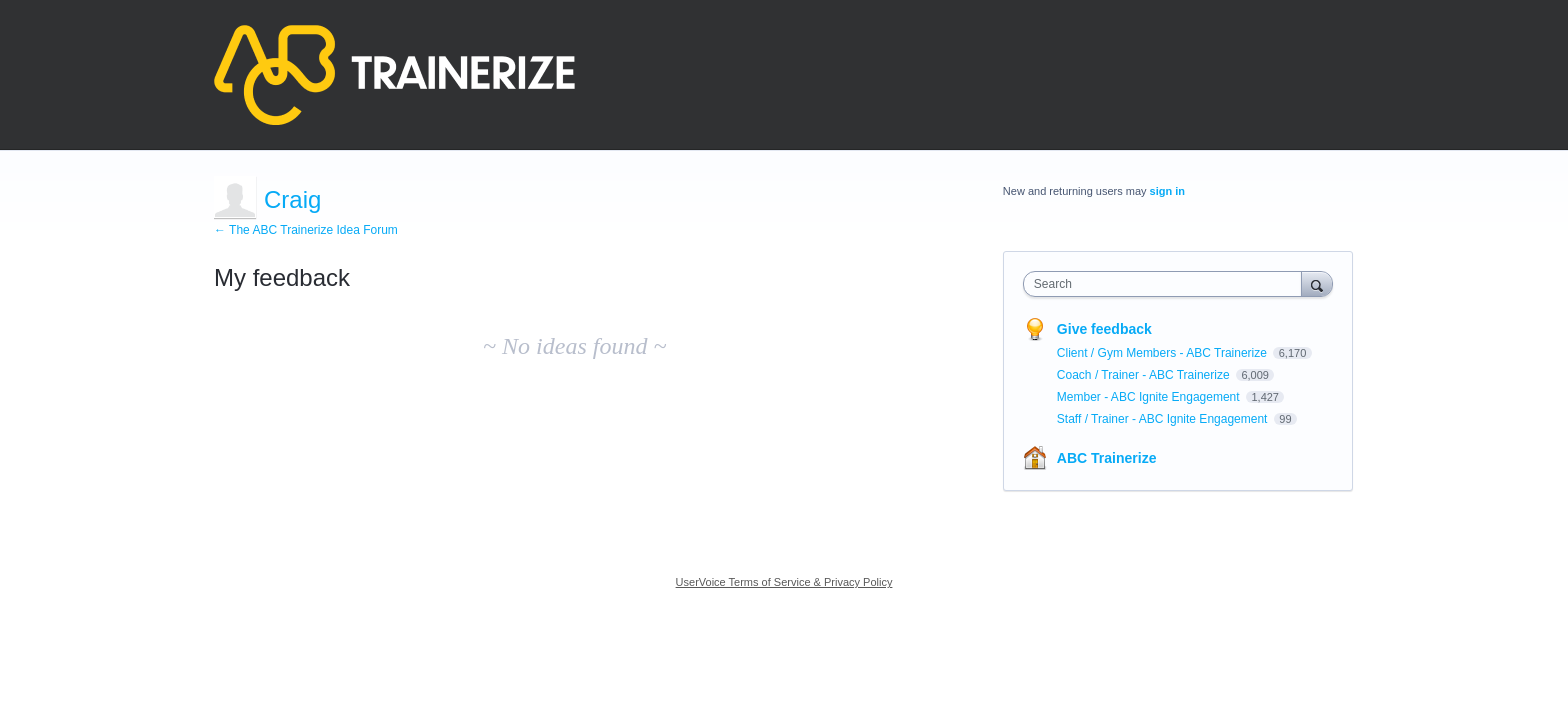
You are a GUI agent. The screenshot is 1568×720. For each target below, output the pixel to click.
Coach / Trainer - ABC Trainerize (1145, 375)
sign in (1167, 191)
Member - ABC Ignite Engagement (1150, 397)
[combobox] (1167, 284)
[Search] (1317, 283)
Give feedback (1104, 329)
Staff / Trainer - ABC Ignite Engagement (1164, 419)
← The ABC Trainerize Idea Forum (306, 230)
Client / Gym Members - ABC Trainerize (1163, 353)
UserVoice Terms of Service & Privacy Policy (784, 582)
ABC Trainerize (1107, 458)
